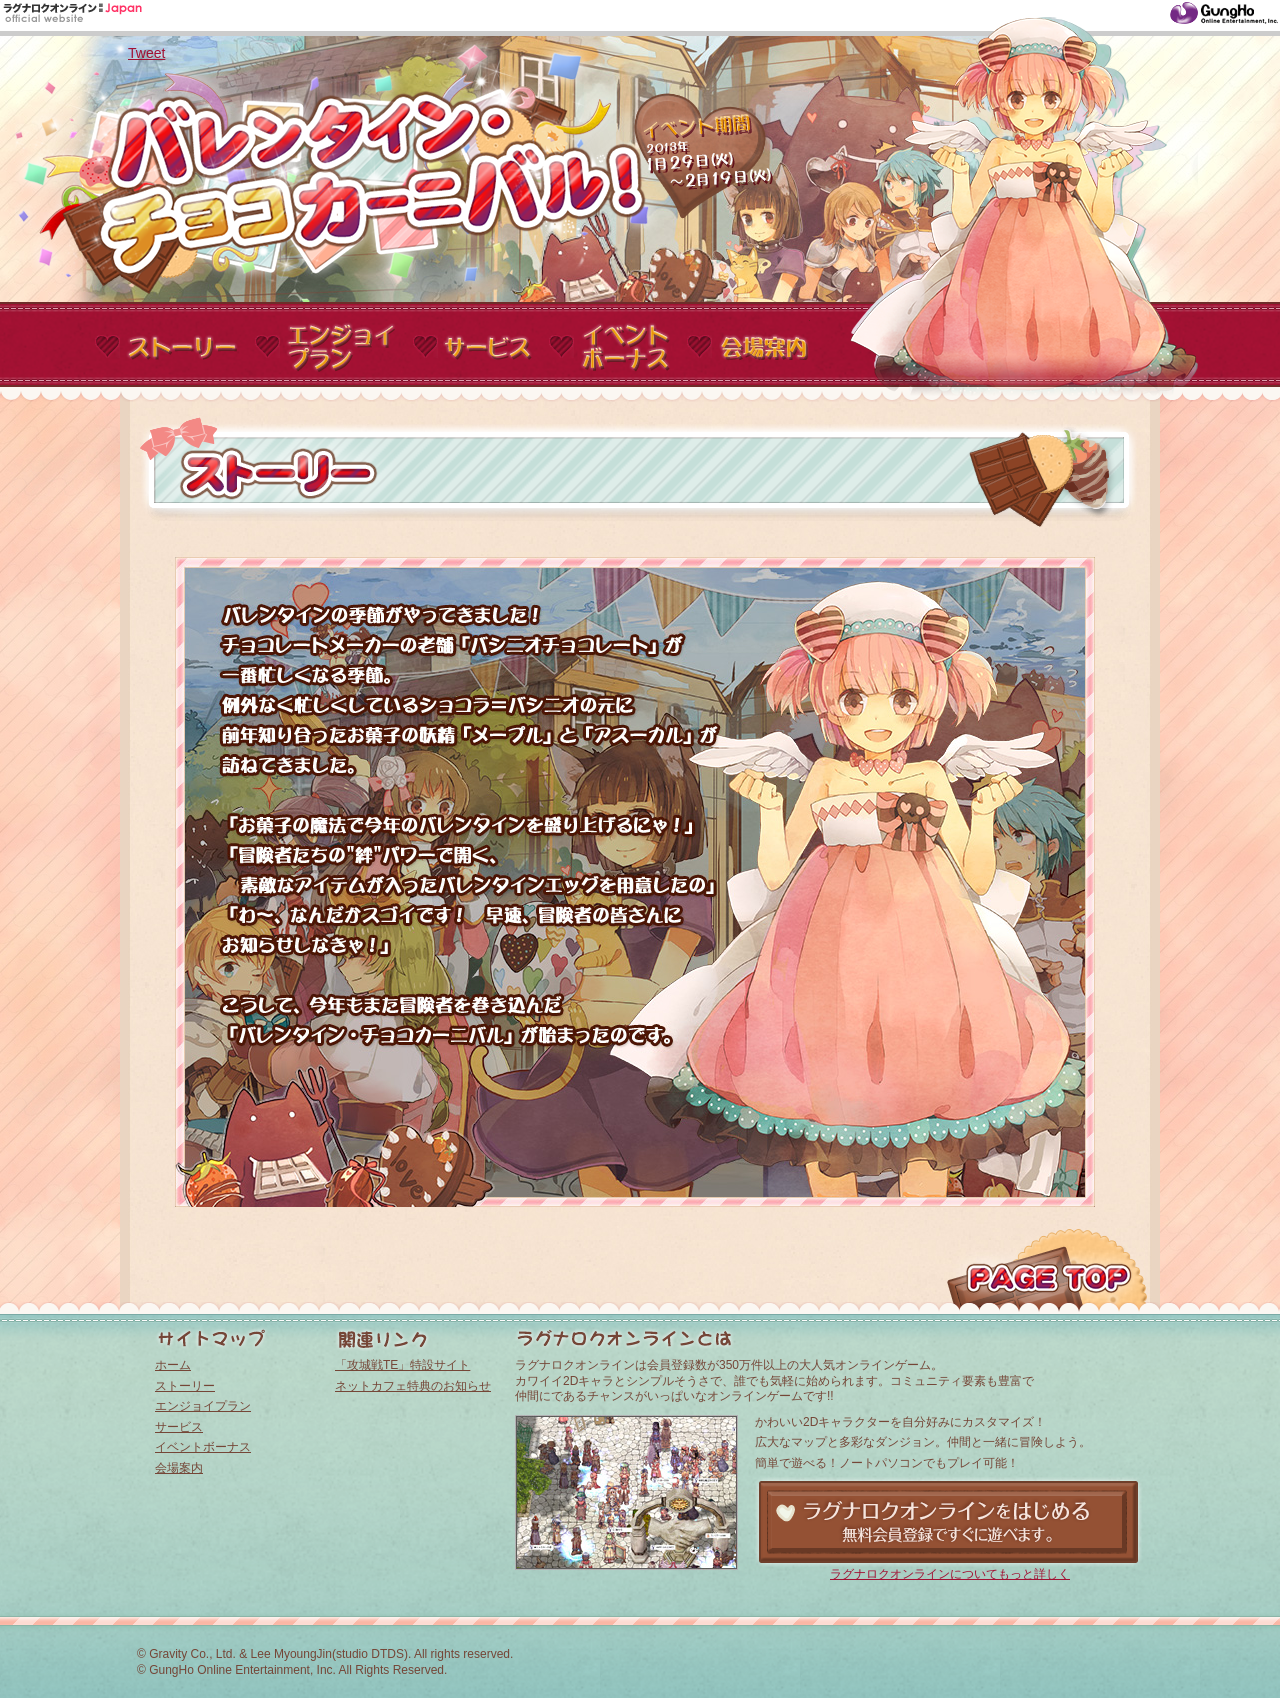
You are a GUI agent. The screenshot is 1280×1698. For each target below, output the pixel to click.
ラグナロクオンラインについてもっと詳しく (950, 1574)
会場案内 (179, 1468)
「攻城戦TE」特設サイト (402, 1365)
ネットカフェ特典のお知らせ (413, 1386)
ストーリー (185, 1386)
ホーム (173, 1365)
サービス (179, 1427)
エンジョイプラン (203, 1406)
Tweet (146, 53)
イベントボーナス (203, 1447)
